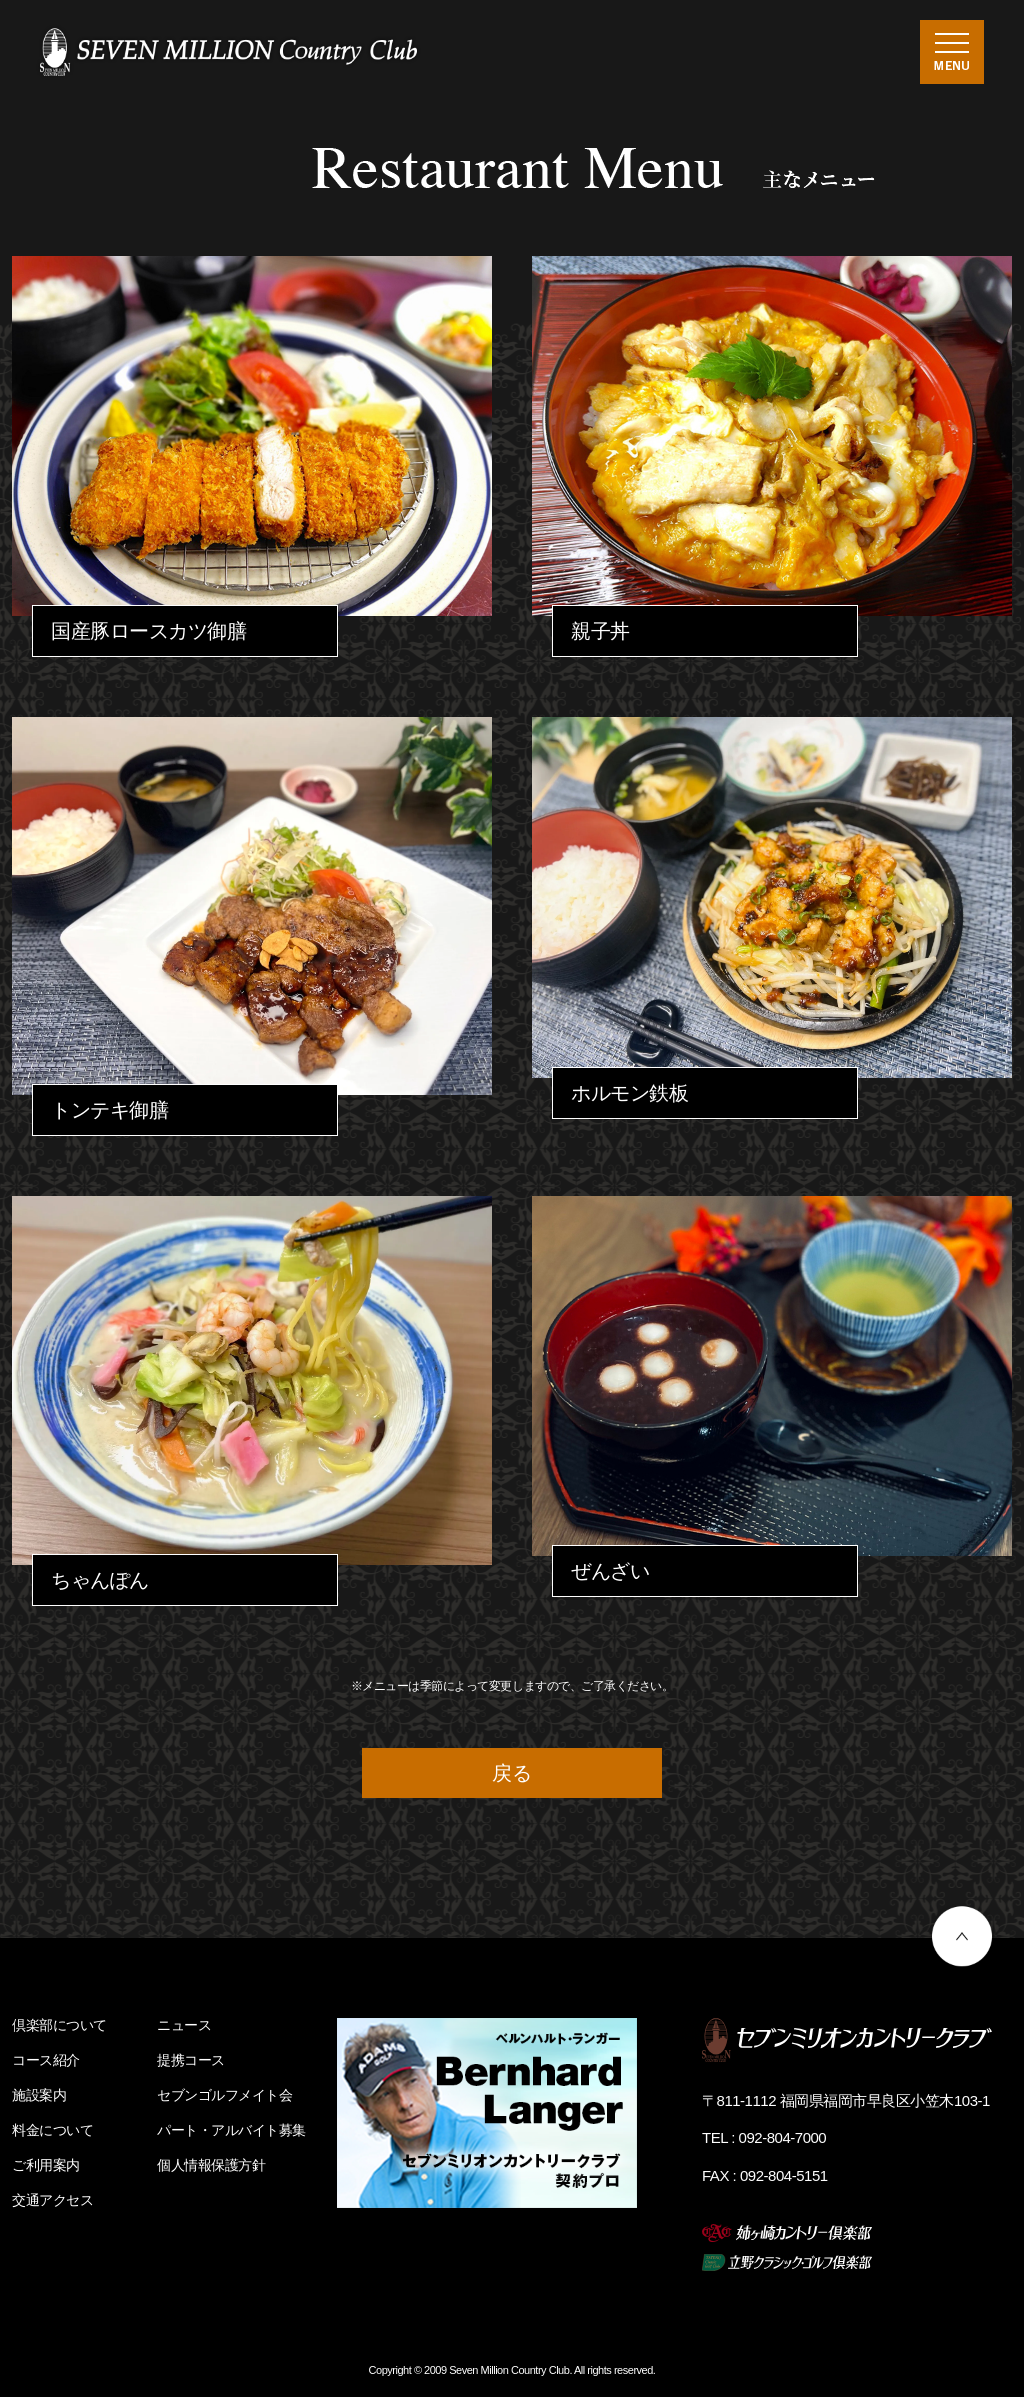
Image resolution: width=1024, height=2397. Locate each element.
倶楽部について (59, 2025)
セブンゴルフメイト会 (224, 2095)
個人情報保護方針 (211, 2165)
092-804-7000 (783, 2137)
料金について (52, 2130)
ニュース (184, 2025)
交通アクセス (52, 2200)
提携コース (191, 2060)
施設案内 (39, 2095)
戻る (511, 1773)
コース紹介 (46, 2060)
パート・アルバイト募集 (231, 2130)
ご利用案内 (46, 2165)
